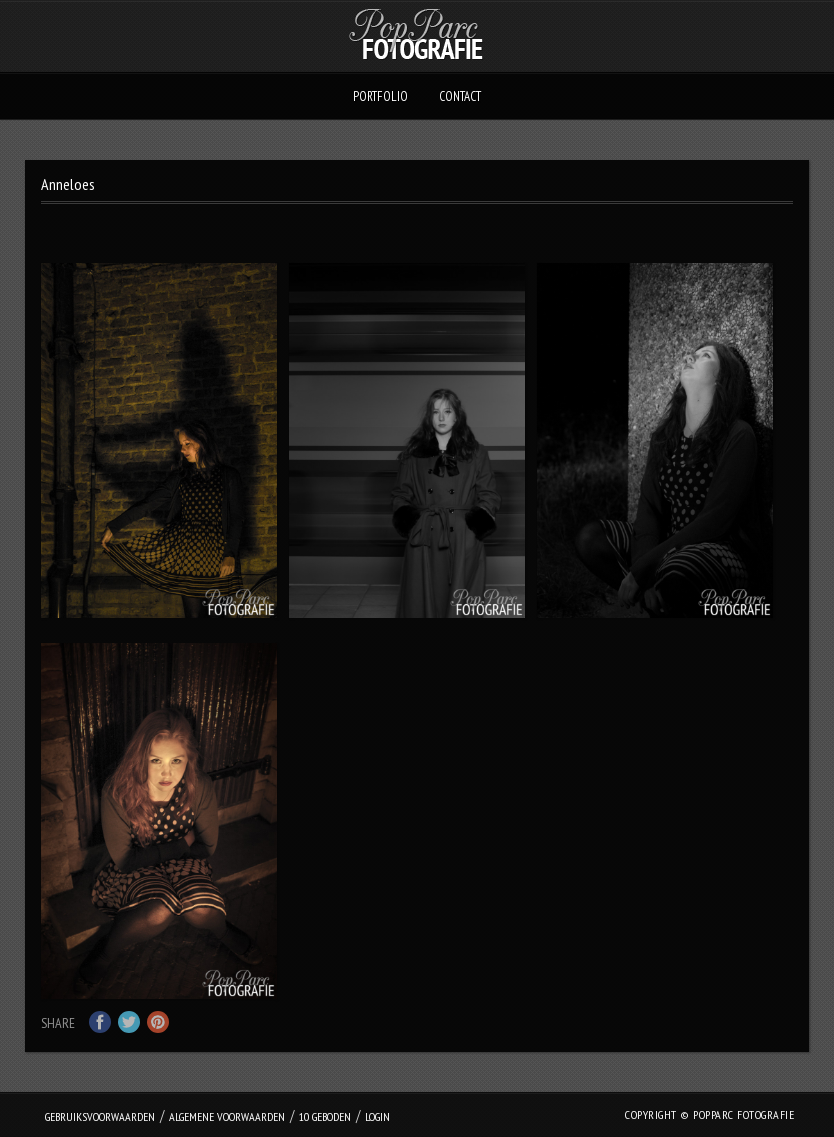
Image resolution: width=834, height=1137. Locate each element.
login (377, 1116)
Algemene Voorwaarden (227, 1116)
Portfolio (380, 96)
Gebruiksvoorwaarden (100, 1116)
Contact (460, 96)
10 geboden (325, 1116)
